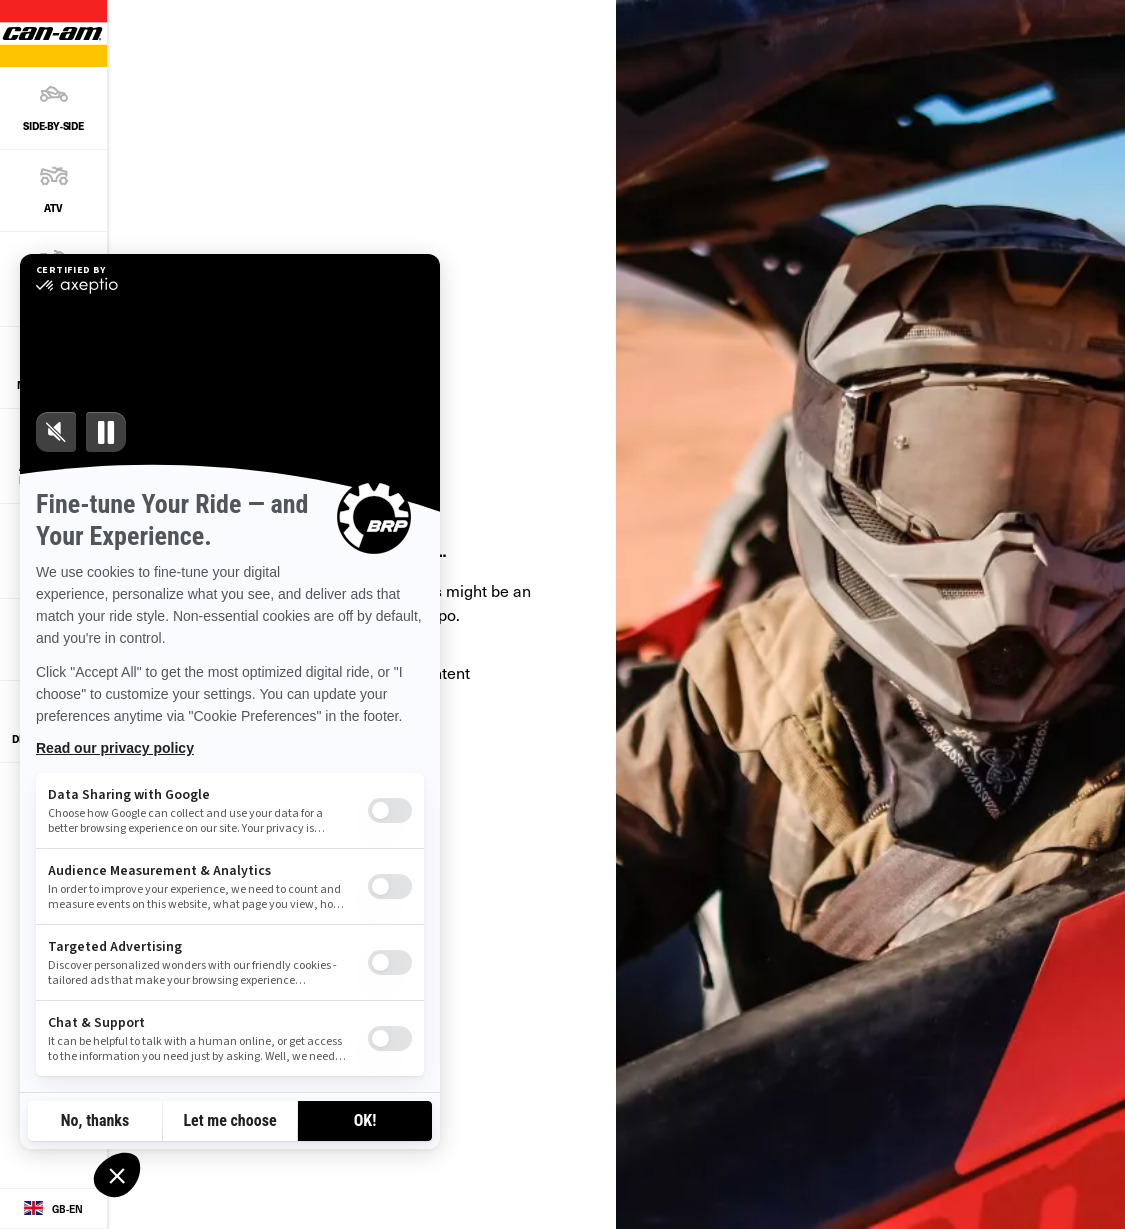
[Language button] (53, 1209)
